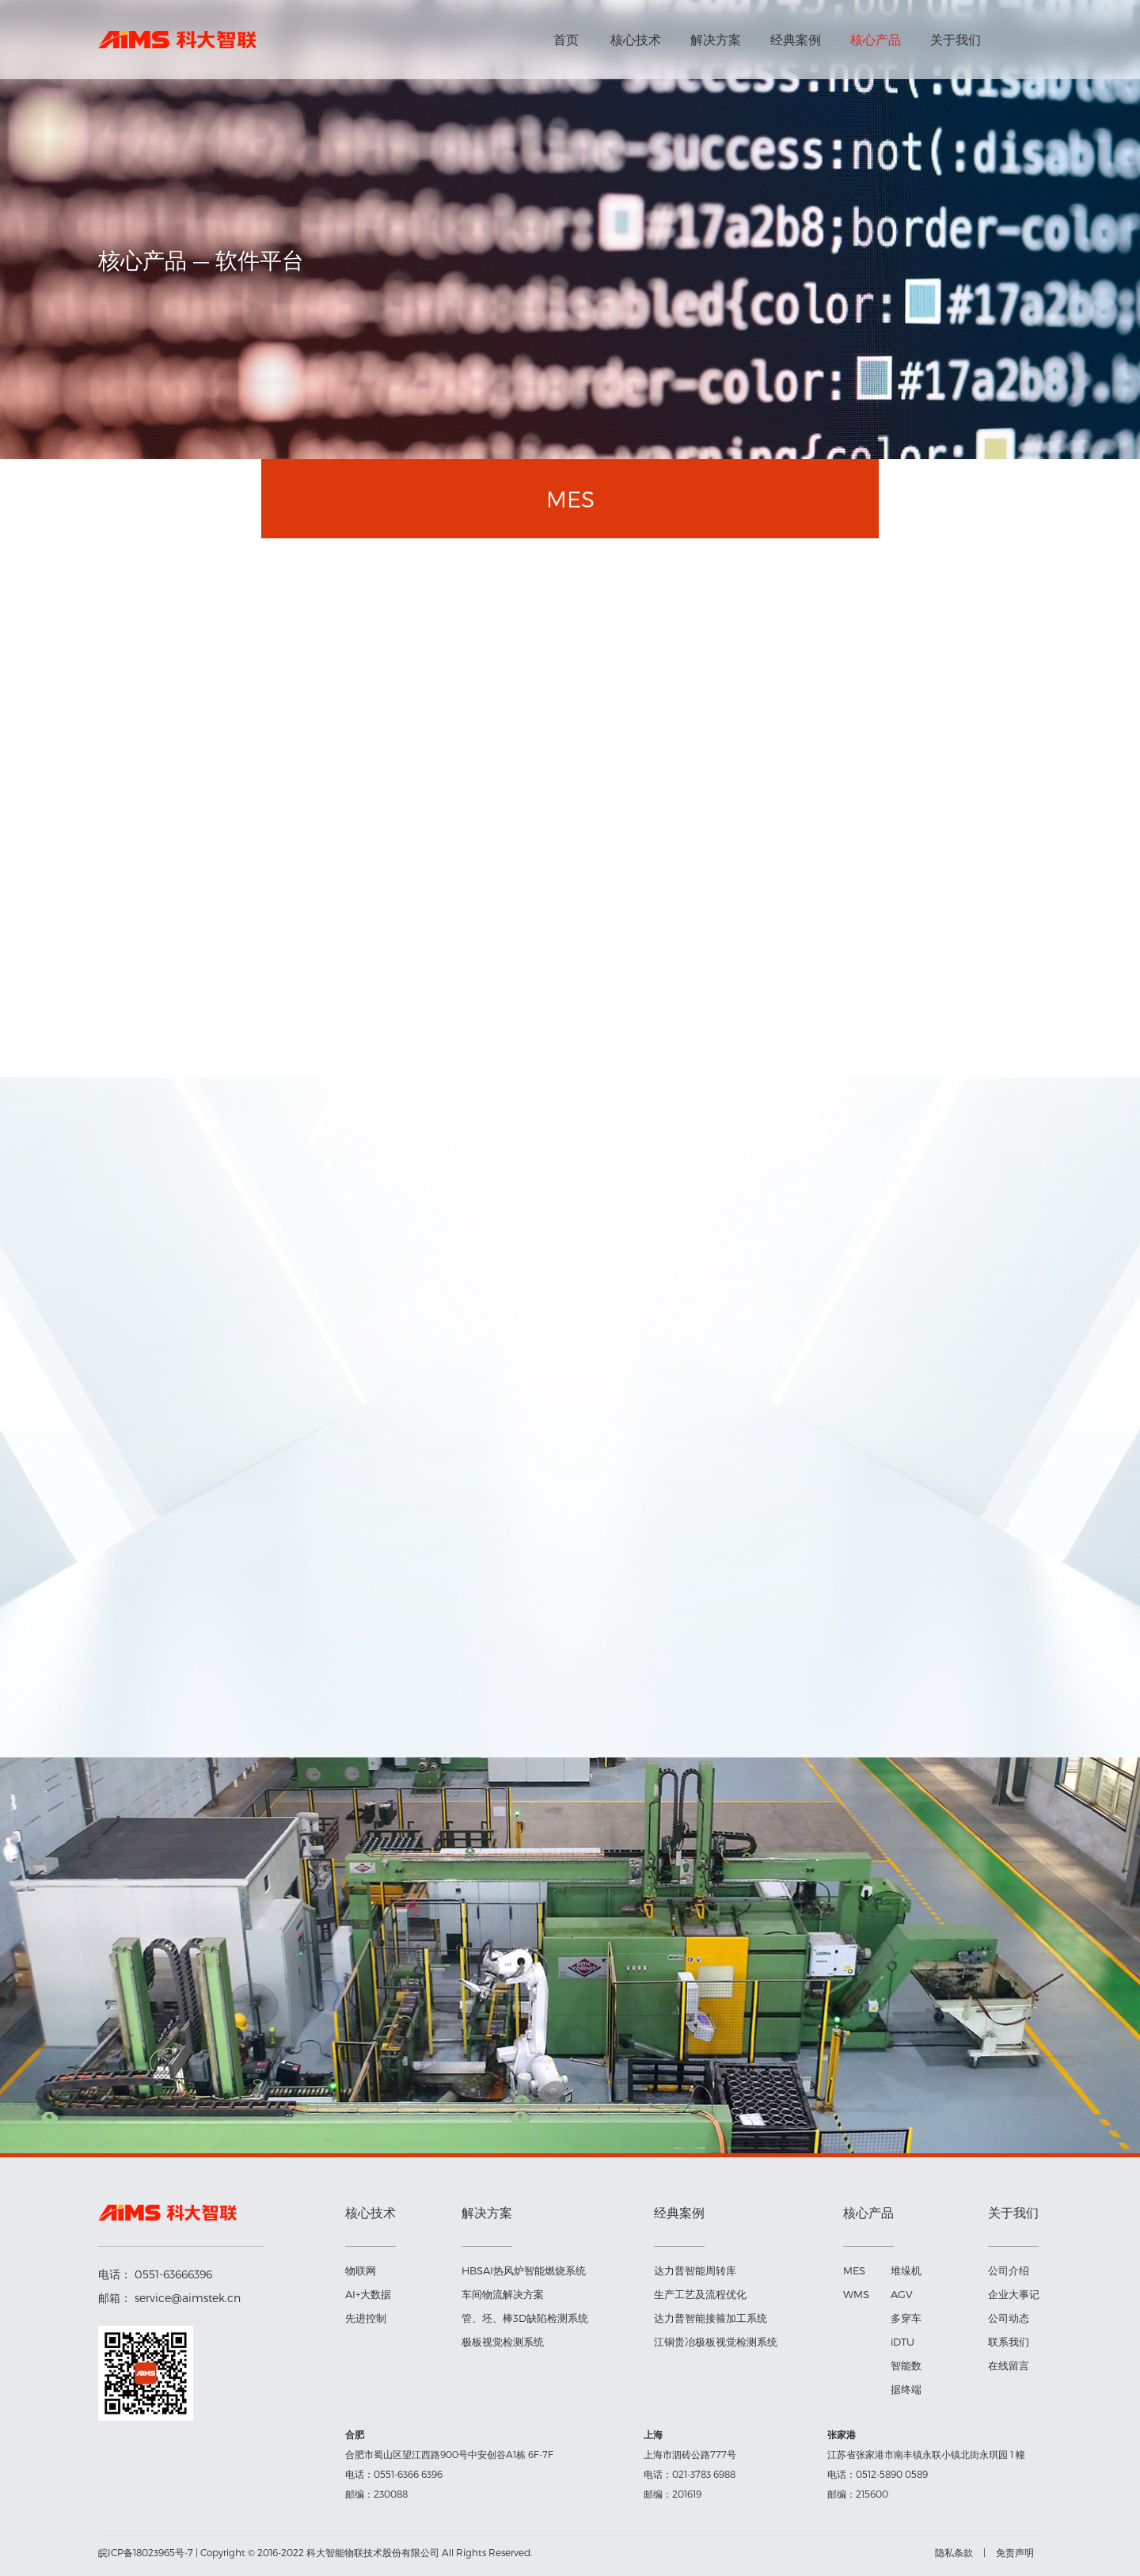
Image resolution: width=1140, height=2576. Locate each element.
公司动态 (1008, 2318)
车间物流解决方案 (503, 2294)
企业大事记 (1013, 2294)
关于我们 (955, 39)
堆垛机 (906, 2270)
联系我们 (1008, 2341)
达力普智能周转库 (695, 2270)
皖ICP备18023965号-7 (145, 2552)
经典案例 (795, 39)
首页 (566, 39)
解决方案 (715, 39)
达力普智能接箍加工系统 (710, 2318)
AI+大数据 (368, 2294)
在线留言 (1008, 2365)
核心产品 (875, 39)
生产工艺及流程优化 (700, 2294)
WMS (856, 2294)
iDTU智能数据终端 (906, 2365)
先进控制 (365, 2318)
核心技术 (635, 39)
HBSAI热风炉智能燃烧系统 (524, 2270)
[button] (408, 1907)
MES (854, 2270)
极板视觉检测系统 (503, 2341)
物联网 (360, 2270)
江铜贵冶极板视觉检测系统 (715, 2341)
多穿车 (906, 2318)
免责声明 (1015, 2552)
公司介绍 (1008, 2270)
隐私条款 (954, 2552)
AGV (902, 2294)
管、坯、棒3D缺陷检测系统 (525, 2318)
